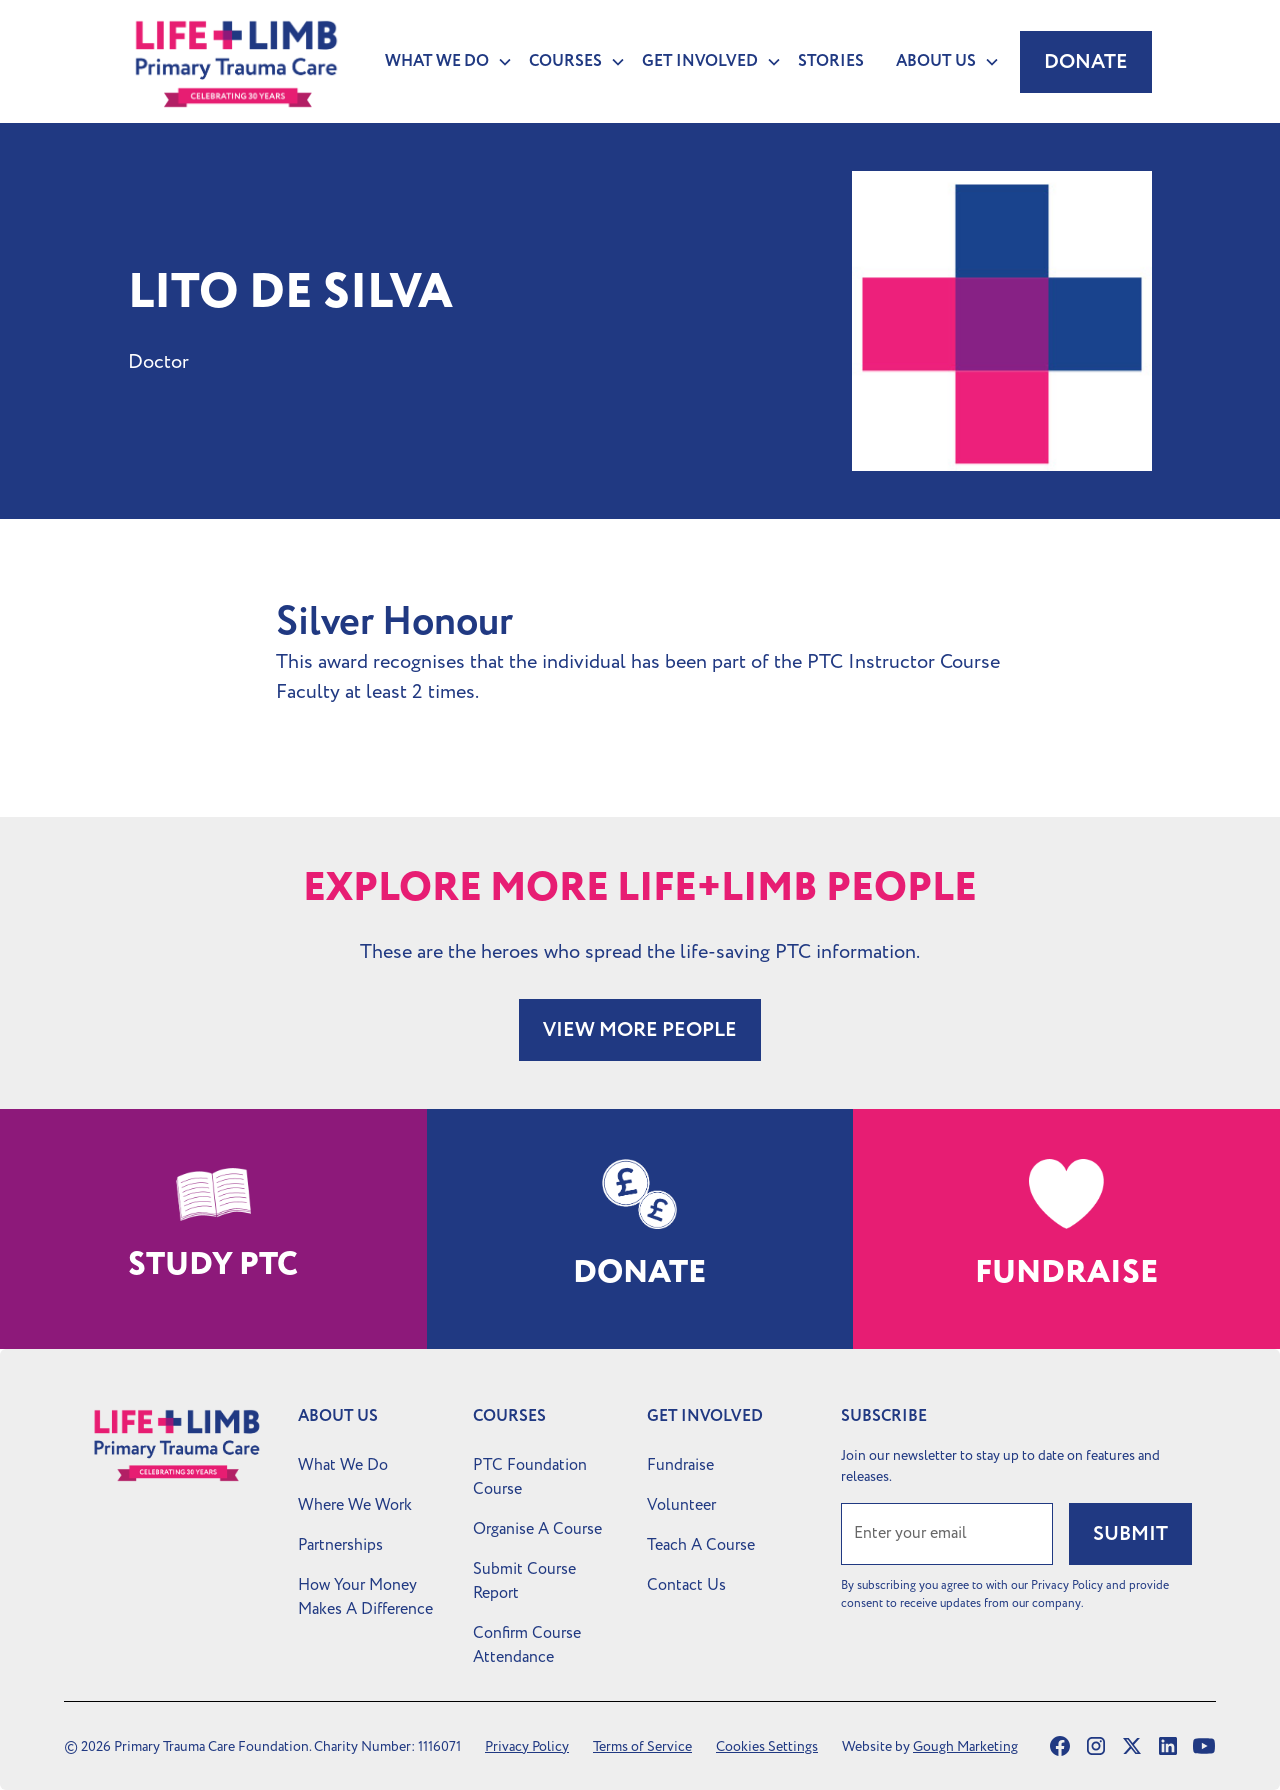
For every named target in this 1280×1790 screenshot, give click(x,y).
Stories (831, 61)
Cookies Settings (767, 1746)
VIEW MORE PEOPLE (640, 1030)
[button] (441, 62)
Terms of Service (642, 1746)
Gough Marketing (965, 1746)
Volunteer (681, 1505)
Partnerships (340, 1545)
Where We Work (355, 1505)
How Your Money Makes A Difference (365, 1597)
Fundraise (680, 1465)
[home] (236, 61)
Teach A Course (701, 1545)
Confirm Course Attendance (527, 1645)
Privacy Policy (527, 1746)
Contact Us (686, 1585)
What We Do (343, 1465)
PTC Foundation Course (530, 1477)
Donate (1086, 62)
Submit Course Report (524, 1581)
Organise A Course (537, 1529)
